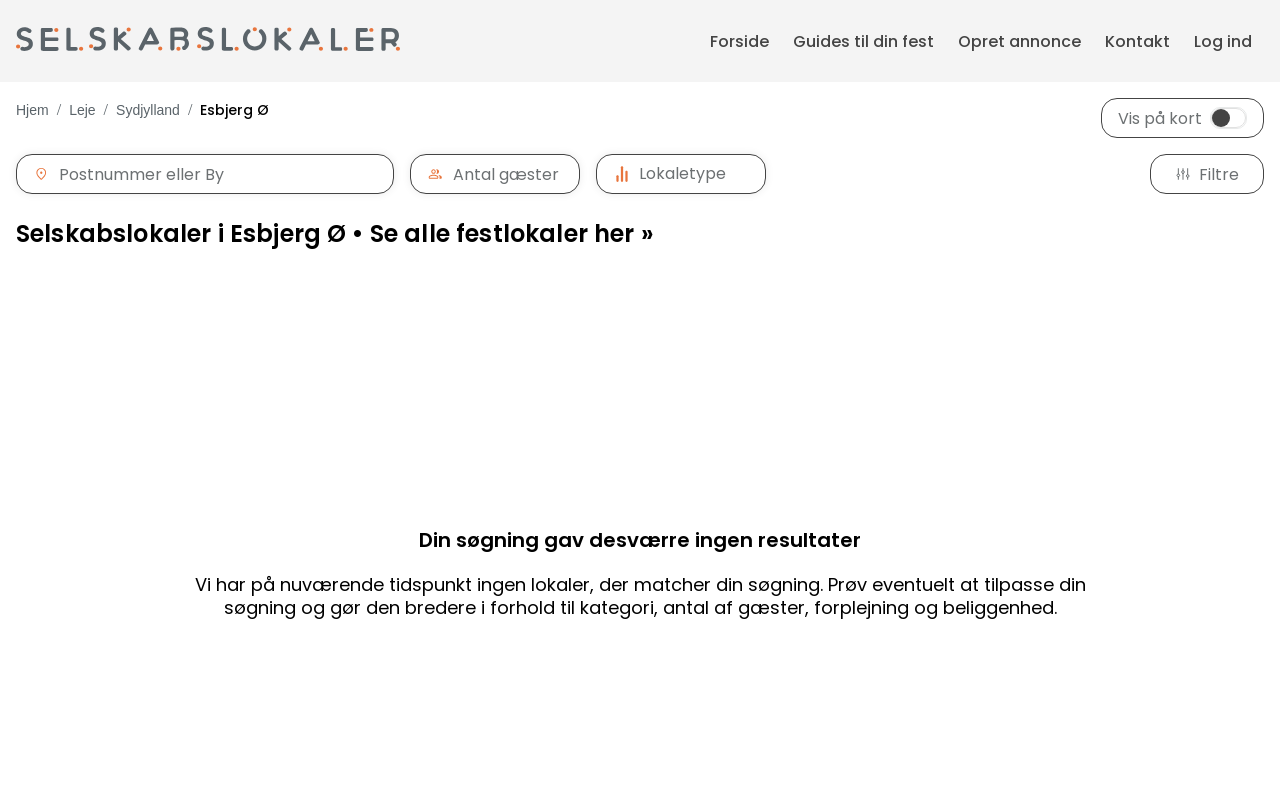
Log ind (1223, 41)
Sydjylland (148, 110)
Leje (82, 110)
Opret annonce (1019, 41)
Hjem (32, 110)
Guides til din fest (863, 41)
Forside (739, 41)
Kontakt (1137, 41)
